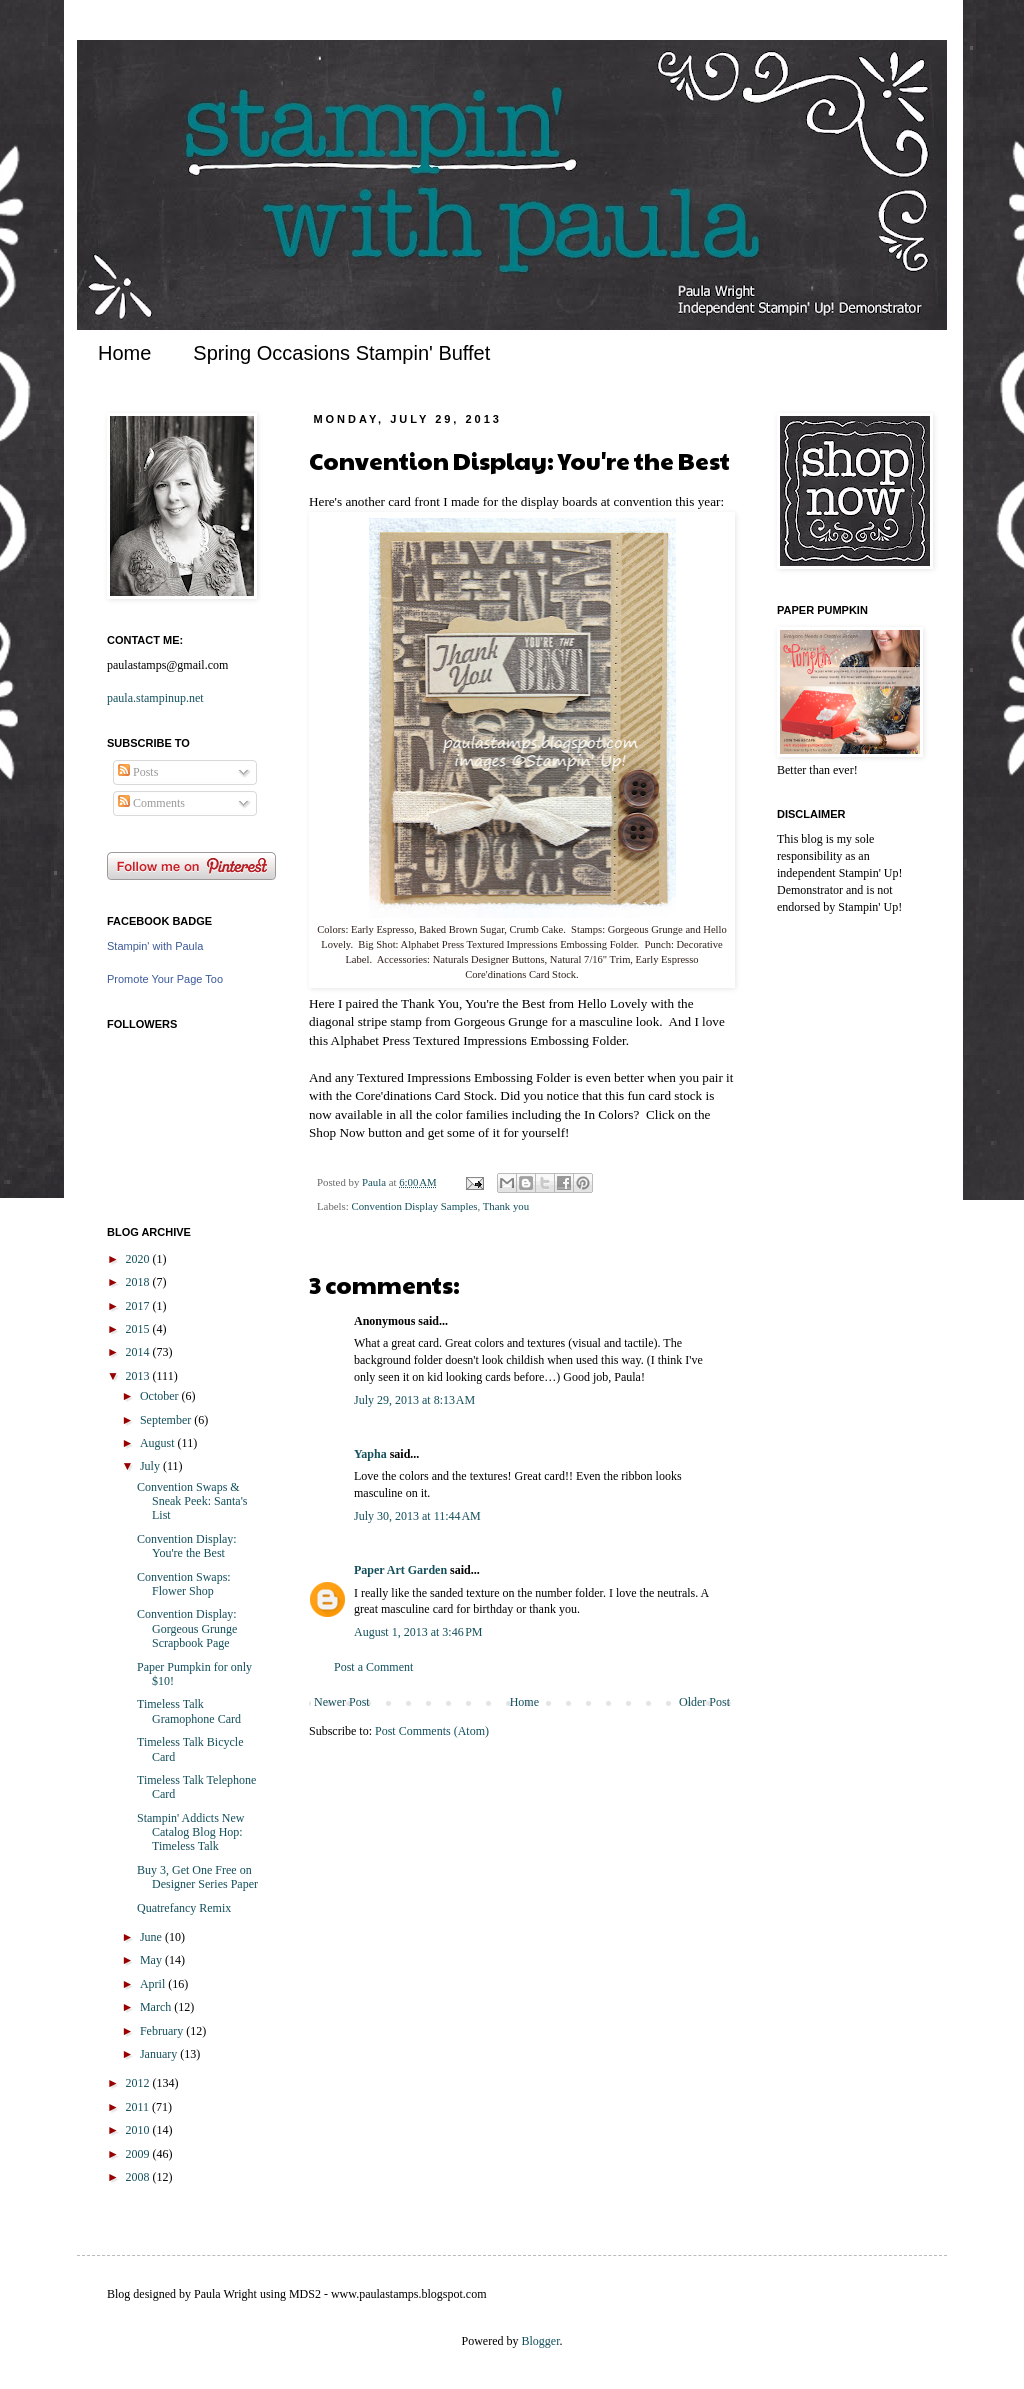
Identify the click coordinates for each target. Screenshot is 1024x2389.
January (160, 2054)
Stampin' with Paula (155, 946)
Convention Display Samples (414, 1206)
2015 (139, 1329)
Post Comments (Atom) (432, 1731)
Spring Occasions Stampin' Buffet (341, 353)
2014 (139, 1352)
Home (124, 353)
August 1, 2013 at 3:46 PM (418, 1632)
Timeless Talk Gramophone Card (189, 1711)
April (154, 1984)
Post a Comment (373, 1667)
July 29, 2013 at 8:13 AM (414, 1400)
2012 (139, 2083)
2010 (139, 2130)
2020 (139, 1259)
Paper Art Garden (400, 1570)
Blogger (541, 2341)
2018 (139, 1282)
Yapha (370, 1454)
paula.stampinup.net (155, 698)
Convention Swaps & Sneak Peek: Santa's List (192, 1501)
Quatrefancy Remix (184, 1908)
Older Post (704, 1702)
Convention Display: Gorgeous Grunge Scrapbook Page (187, 1628)
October (161, 1396)
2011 (139, 2107)
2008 (139, 2177)
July (151, 1466)
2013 (139, 1376)
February (163, 2031)
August (159, 1443)
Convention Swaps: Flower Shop (184, 1584)
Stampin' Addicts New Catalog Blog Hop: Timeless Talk (191, 1832)
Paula (375, 1182)
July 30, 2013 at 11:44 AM (417, 1516)
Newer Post (342, 1702)
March (157, 2007)
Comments (151, 803)
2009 (139, 2154)
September (167, 1420)
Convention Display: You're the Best (187, 1546)
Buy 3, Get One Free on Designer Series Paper (197, 1877)
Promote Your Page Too (165, 979)
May (152, 1960)
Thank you (506, 1206)
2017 (139, 1306)
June (152, 1937)
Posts (138, 772)
